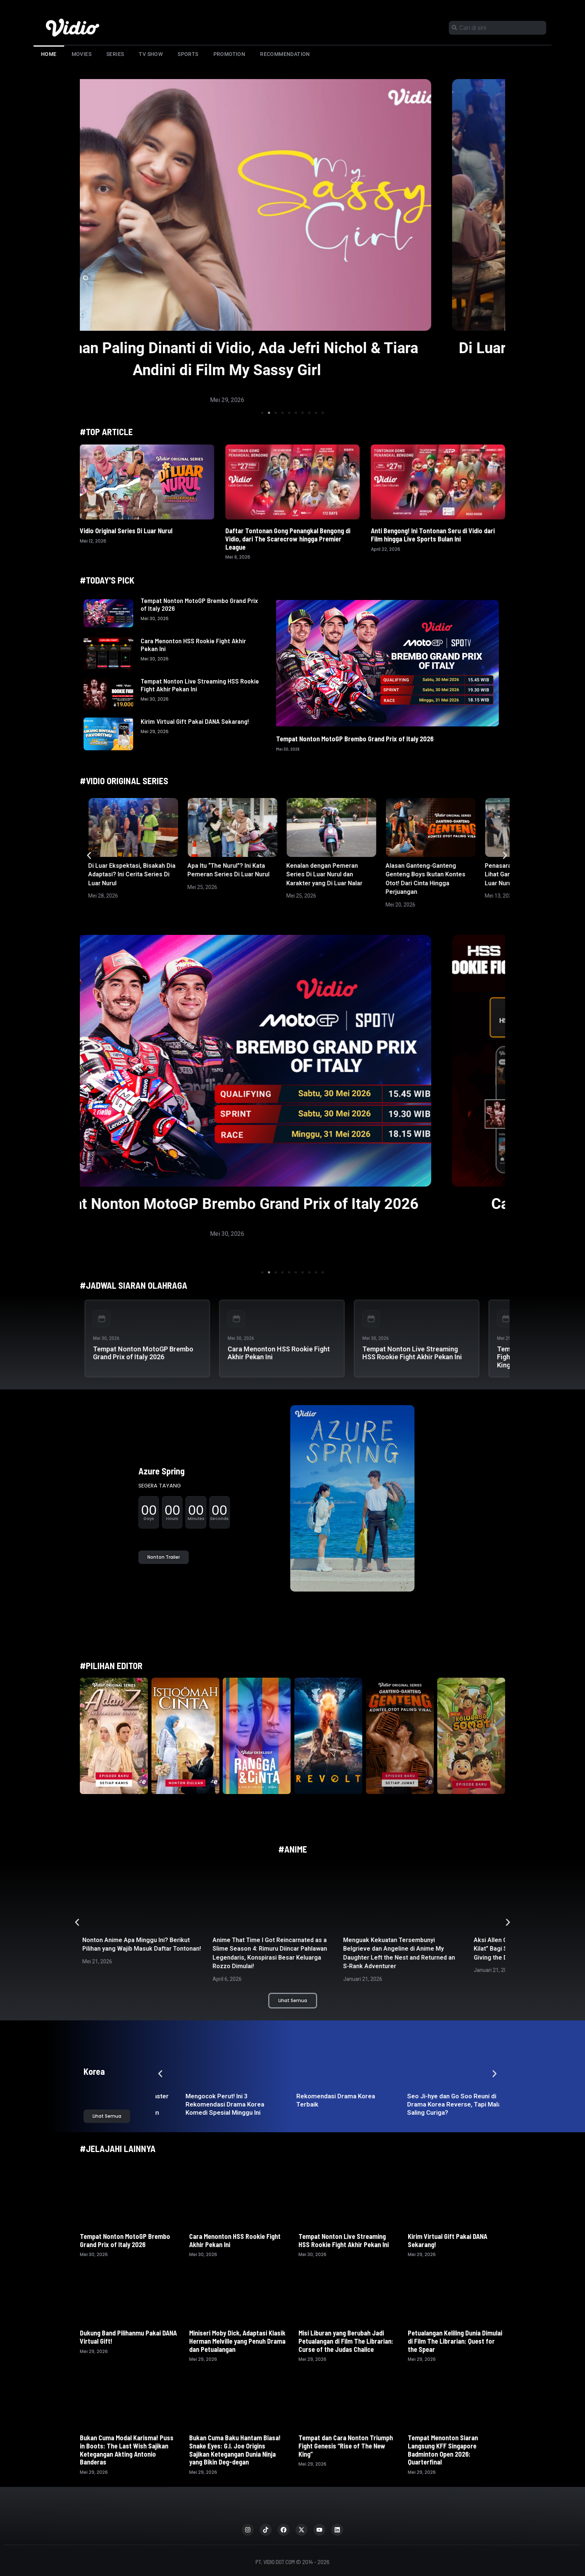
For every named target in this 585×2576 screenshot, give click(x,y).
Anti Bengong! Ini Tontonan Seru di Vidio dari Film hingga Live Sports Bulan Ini (433, 535)
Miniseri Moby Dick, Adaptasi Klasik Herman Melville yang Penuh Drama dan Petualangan (237, 2341)
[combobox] (497, 28)
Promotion (229, 54)
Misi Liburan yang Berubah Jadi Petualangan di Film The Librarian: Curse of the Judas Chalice (345, 2341)
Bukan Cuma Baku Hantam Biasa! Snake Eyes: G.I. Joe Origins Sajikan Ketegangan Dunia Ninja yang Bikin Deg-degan (235, 2450)
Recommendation (285, 54)
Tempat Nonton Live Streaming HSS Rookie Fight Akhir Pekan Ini (200, 685)
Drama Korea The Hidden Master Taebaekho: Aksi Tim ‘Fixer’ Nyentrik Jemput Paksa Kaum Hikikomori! (206, 2108)
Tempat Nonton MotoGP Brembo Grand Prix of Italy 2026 (199, 604)
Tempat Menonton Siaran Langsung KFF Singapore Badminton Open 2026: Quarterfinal (443, 2450)
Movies (81, 54)
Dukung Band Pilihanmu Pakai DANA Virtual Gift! (128, 2337)
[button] (262, 413)
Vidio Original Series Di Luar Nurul (126, 531)
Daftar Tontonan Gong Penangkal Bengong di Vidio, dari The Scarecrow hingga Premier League (287, 539)
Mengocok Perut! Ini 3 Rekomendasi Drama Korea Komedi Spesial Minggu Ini (309, 2104)
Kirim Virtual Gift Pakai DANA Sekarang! (195, 721)
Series (115, 54)
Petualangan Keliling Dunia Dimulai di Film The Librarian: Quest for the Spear (455, 2341)
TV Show (151, 54)
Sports (188, 54)
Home (49, 54)
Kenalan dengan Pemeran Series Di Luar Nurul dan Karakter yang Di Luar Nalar (325, 874)
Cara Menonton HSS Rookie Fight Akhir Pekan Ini (193, 645)
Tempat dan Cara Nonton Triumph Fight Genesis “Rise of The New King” (345, 2446)
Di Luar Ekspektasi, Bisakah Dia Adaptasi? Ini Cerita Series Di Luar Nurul (131, 874)
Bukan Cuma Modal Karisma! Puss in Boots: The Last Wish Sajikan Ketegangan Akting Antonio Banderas (126, 2450)
